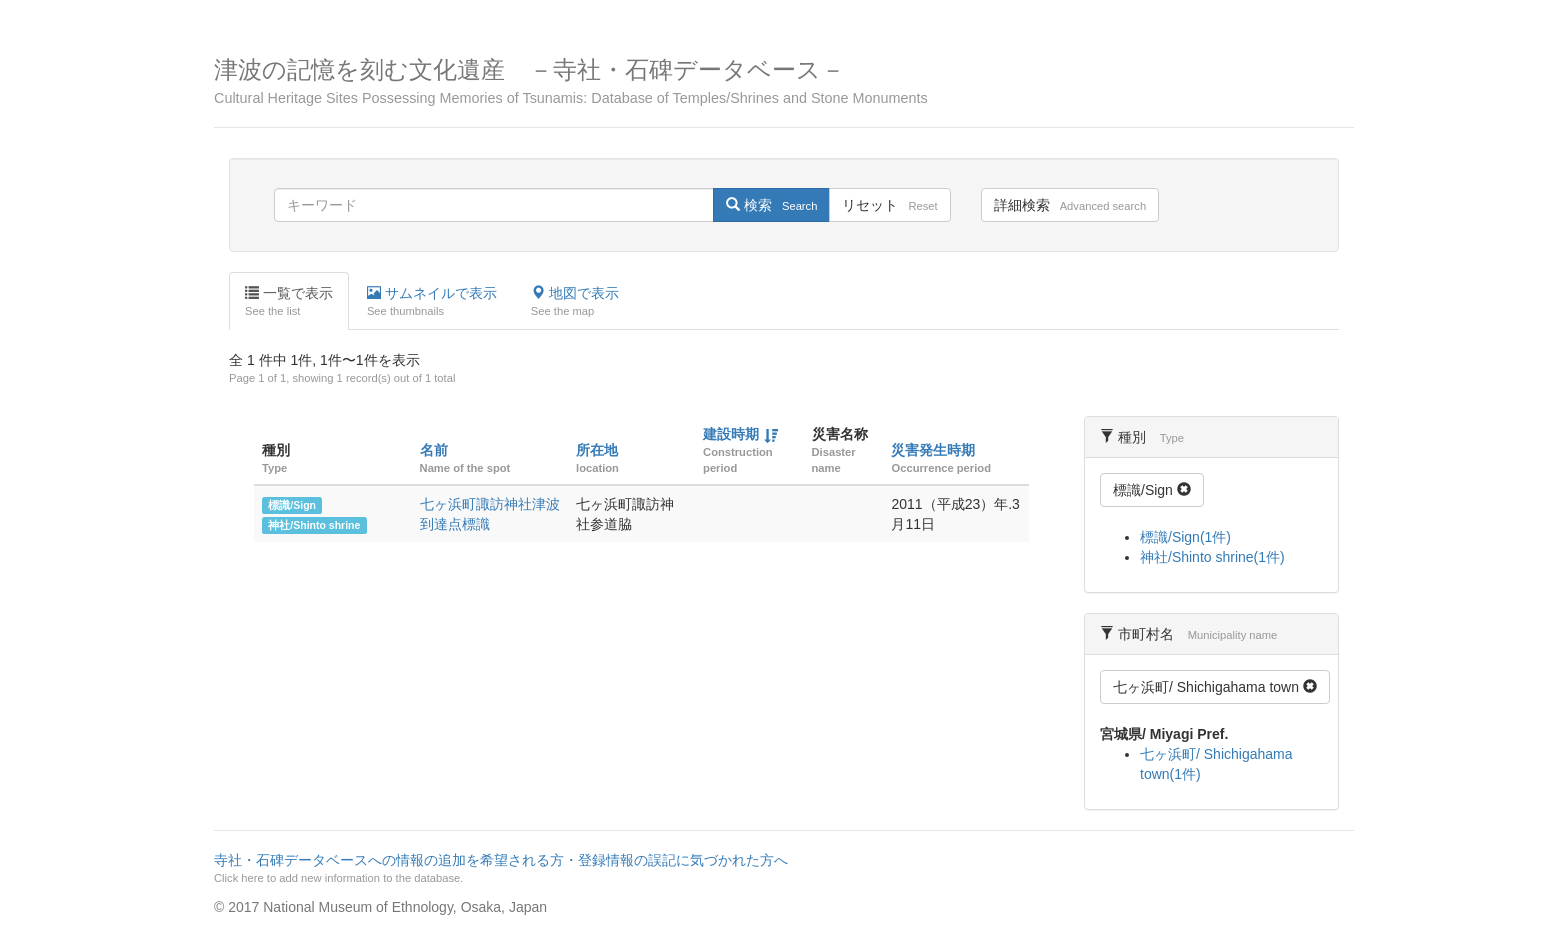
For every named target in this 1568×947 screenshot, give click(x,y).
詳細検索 (1070, 205)
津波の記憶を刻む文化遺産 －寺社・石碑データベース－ (784, 81)
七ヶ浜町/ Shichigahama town (1215, 687)
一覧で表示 (289, 302)
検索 (771, 205)
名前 (434, 450)
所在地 (597, 450)
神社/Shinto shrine (314, 525)
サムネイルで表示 (432, 302)
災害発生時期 (933, 450)
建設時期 (731, 434)
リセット (889, 205)
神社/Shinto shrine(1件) (1212, 557)
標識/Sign (292, 505)
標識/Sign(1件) (1185, 537)
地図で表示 (575, 302)
